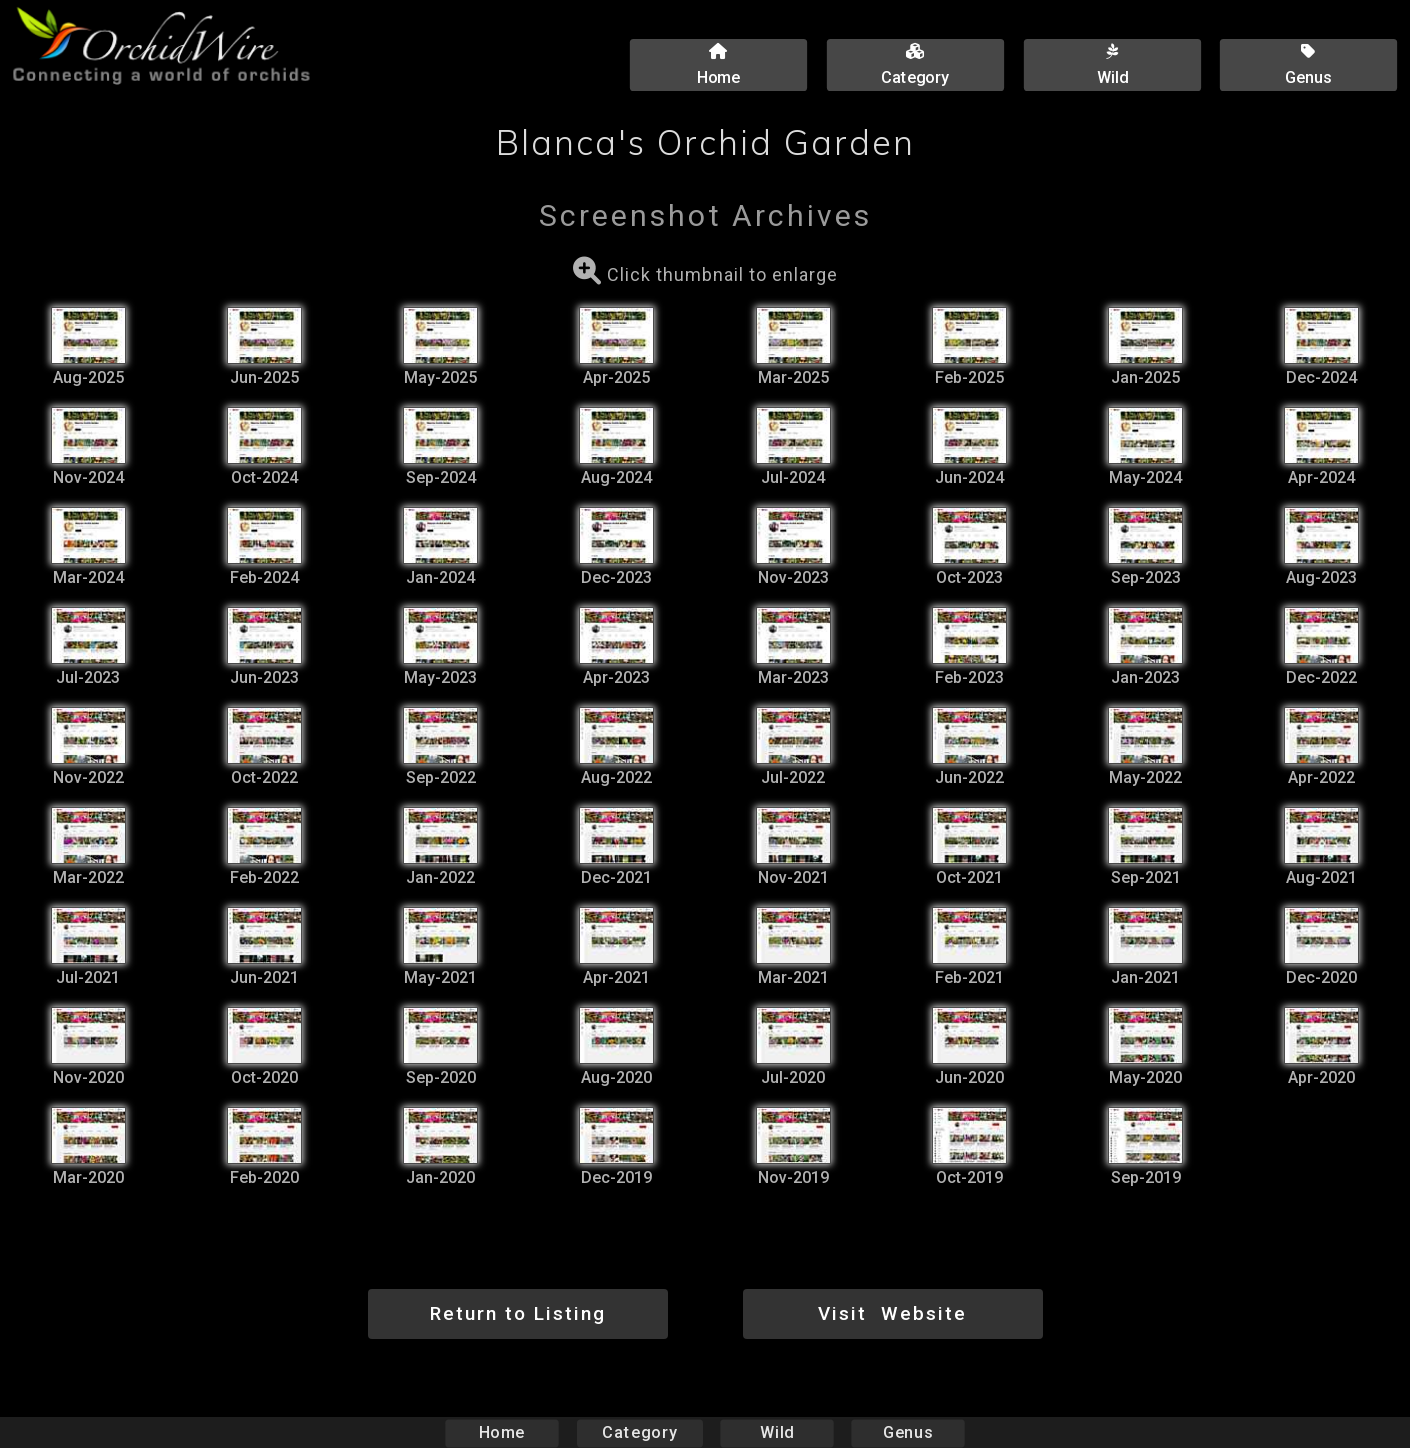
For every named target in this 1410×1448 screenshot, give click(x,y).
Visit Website (892, 1313)
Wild (777, 1432)
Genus (907, 1432)
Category (640, 1432)
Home (502, 1432)
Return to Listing (518, 1313)
